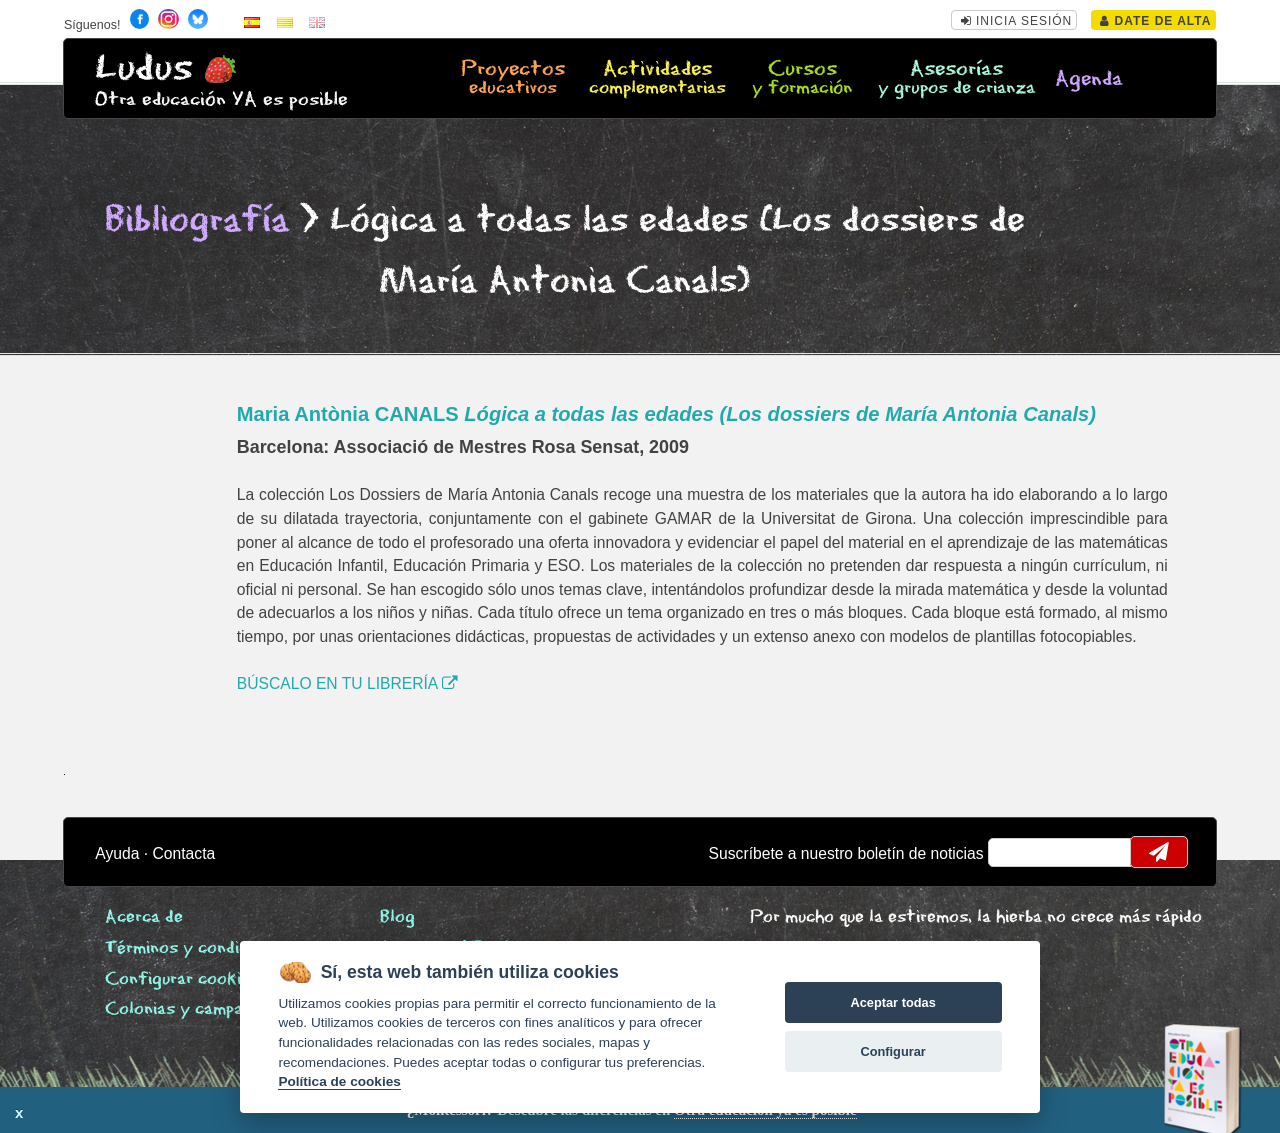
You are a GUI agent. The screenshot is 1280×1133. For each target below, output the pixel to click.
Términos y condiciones (197, 948)
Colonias (204, 1009)
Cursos (802, 79)
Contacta (184, 853)
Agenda (1089, 79)
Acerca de (144, 917)
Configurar (892, 1051)
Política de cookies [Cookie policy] (339, 1081)
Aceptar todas (892, 1002)
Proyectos (512, 79)
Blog (397, 917)
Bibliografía (197, 220)
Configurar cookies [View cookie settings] (182, 979)
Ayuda (117, 853)
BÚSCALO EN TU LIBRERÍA (347, 683)
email (1016, 852)
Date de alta (1155, 21)
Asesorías (956, 79)
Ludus (144, 68)
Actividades (657, 79)
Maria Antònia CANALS (666, 414)
